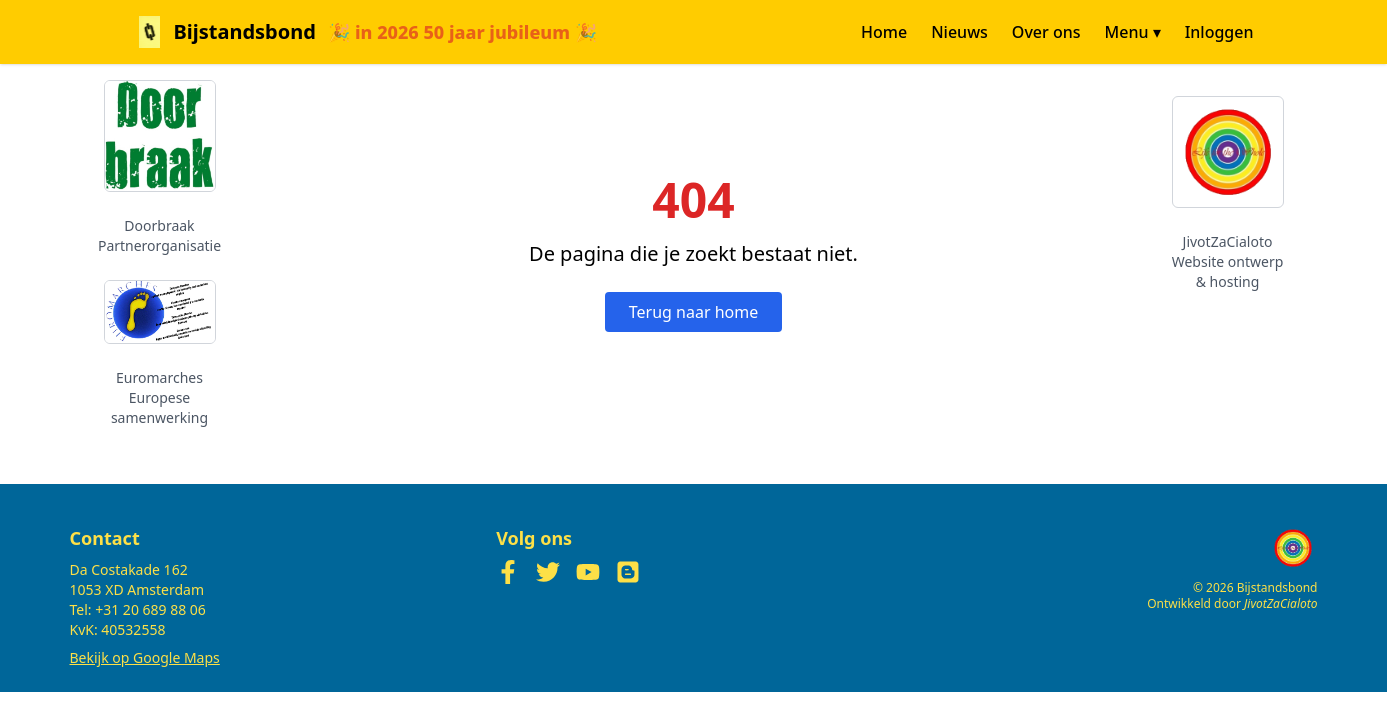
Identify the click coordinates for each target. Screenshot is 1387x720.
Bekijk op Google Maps (145, 657)
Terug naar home (693, 312)
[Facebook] (508, 572)
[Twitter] (548, 572)
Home (884, 32)
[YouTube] (588, 572)
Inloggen (1219, 32)
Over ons (1046, 32)
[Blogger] (628, 572)
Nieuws (959, 32)
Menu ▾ (1133, 32)
